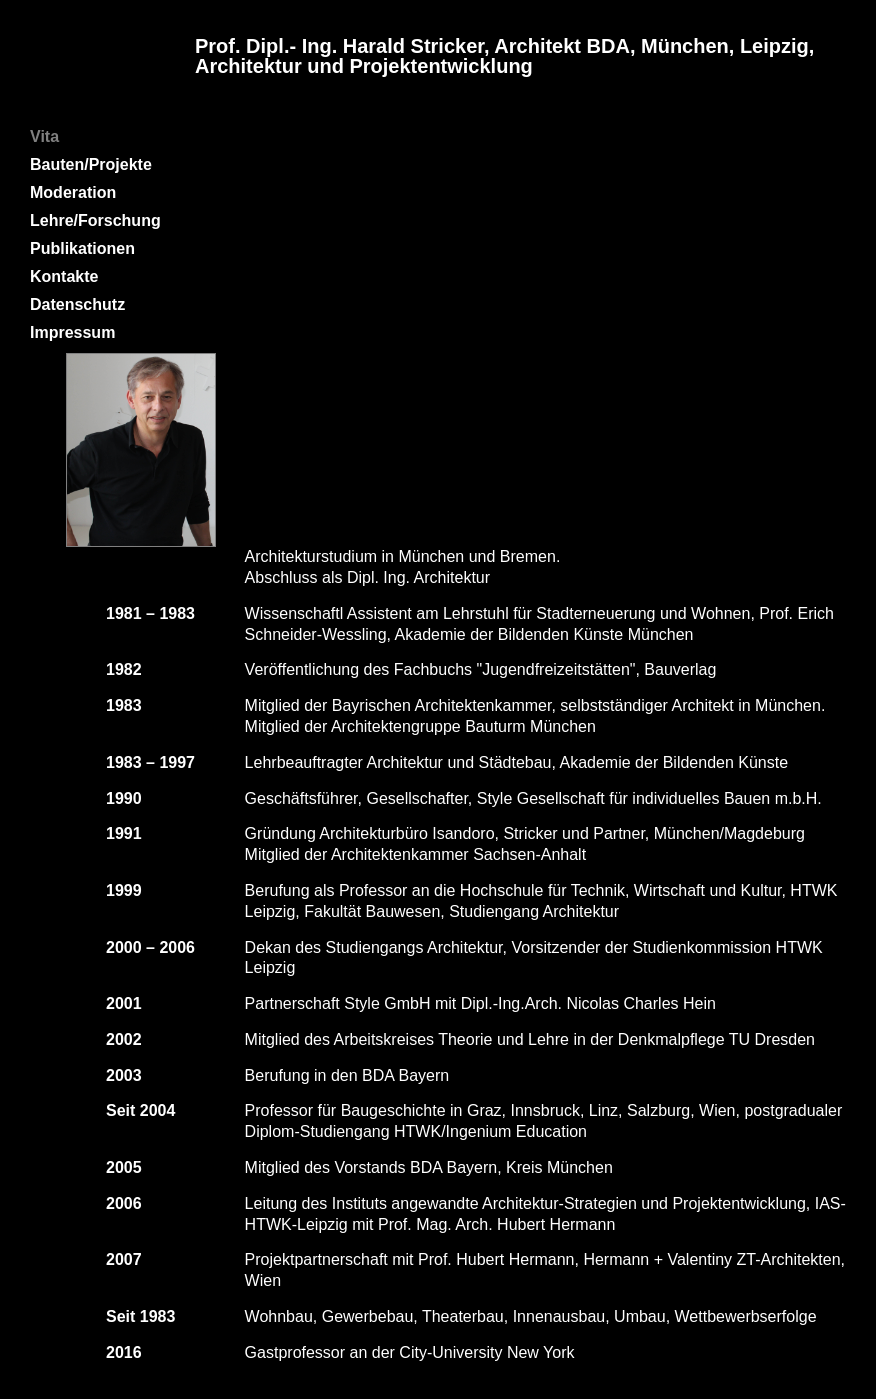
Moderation (73, 192)
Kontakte (64, 276)
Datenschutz (77, 304)
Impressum (72, 332)
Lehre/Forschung (95, 220)
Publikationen (82, 248)
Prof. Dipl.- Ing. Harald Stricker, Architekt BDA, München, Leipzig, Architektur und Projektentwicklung (504, 56)
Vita (44, 136)
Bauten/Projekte (91, 164)
